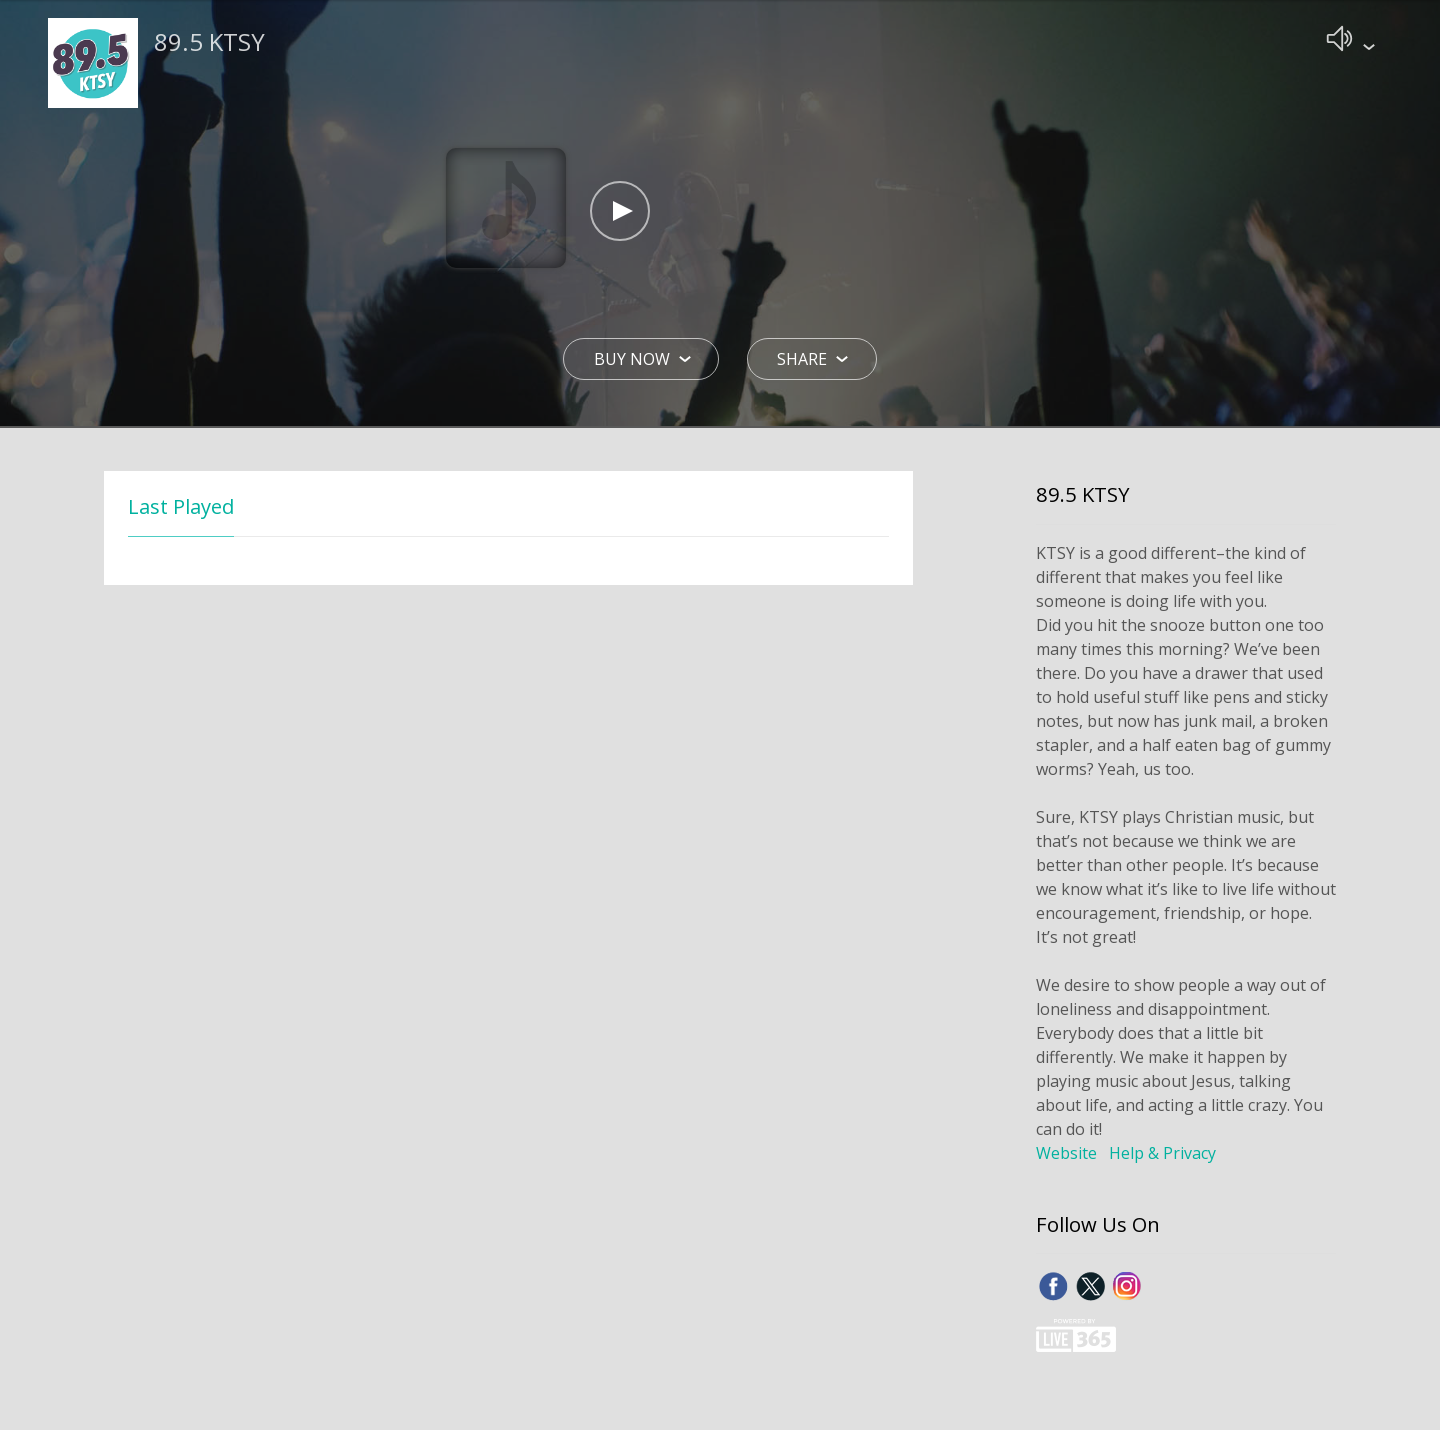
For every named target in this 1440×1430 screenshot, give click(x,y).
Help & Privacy (1162, 1155)
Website (1066, 1155)
